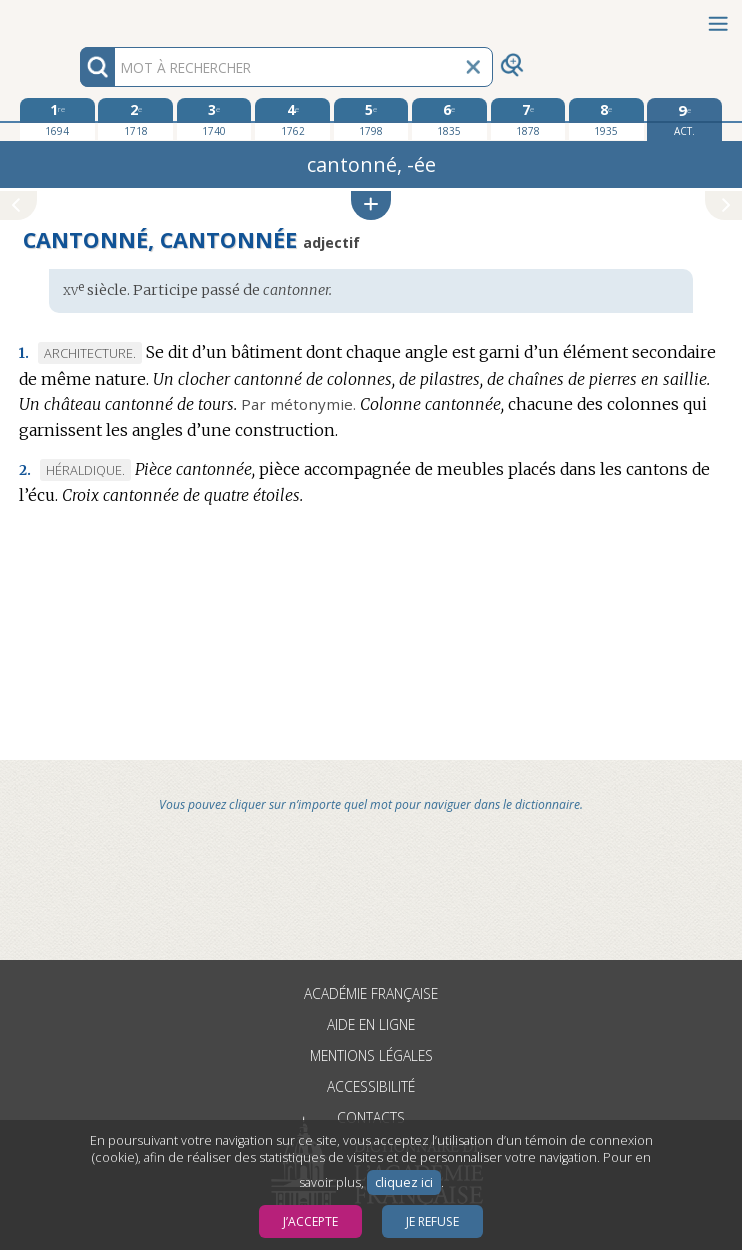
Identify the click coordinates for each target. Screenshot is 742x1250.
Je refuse (432, 1221)
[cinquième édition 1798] (371, 119)
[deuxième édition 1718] (135, 119)
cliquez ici (404, 1182)
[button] (371, 205)
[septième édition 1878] (528, 119)
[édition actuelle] (684, 119)
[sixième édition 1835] (449, 119)
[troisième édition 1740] (214, 119)
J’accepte (310, 1221)
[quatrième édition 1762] (292, 119)
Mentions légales (371, 1055)
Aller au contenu (78, 17)
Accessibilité (371, 1086)
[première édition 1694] (57, 119)
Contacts (371, 1117)
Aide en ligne (371, 1024)
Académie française (371, 993)
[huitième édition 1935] (606, 119)
